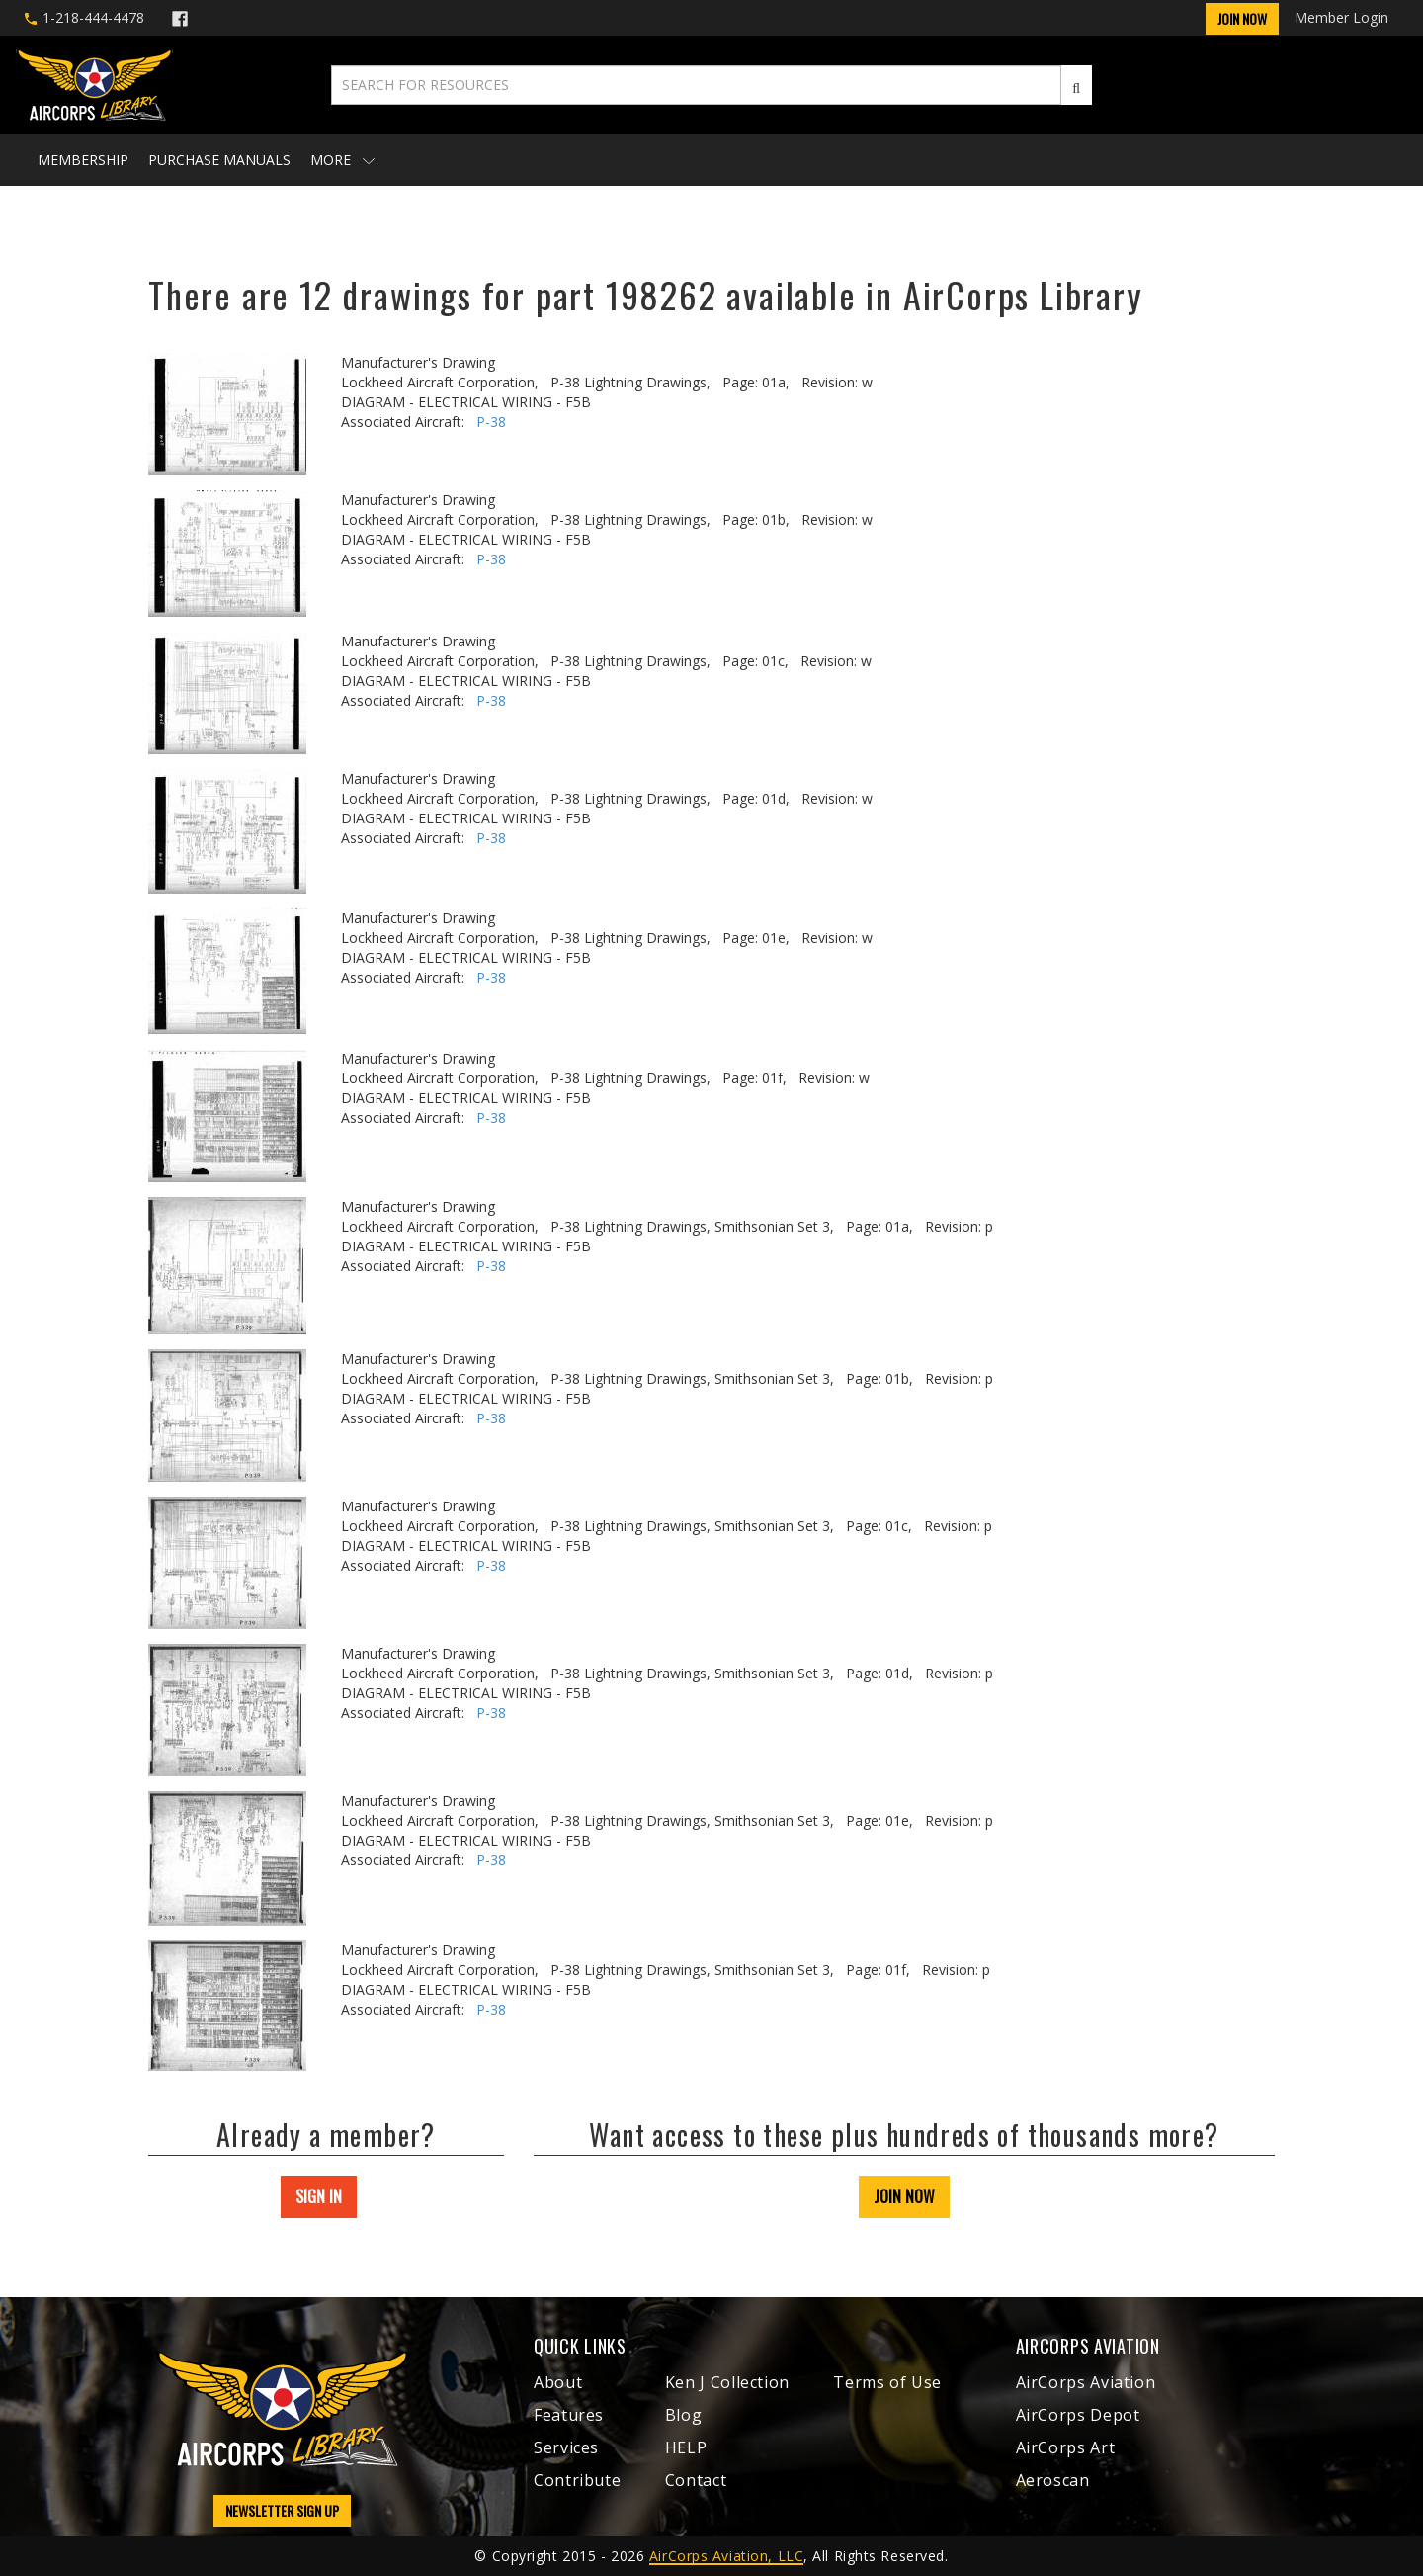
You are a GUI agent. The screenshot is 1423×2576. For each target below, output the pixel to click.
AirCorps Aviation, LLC (726, 2555)
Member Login (1341, 17)
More (342, 159)
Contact (695, 2480)
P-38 (491, 421)
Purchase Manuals (219, 159)
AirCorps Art (1066, 2447)
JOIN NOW (904, 2196)
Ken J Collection (727, 2382)
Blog (684, 2415)
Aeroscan (1053, 2480)
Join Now (1242, 18)
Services (566, 2447)
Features (569, 2415)
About (558, 2382)
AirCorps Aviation (1086, 2382)
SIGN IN (318, 2196)
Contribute (577, 2480)
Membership (83, 159)
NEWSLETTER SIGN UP (282, 2510)
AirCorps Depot (1078, 2415)
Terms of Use (887, 2382)
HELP (686, 2447)
